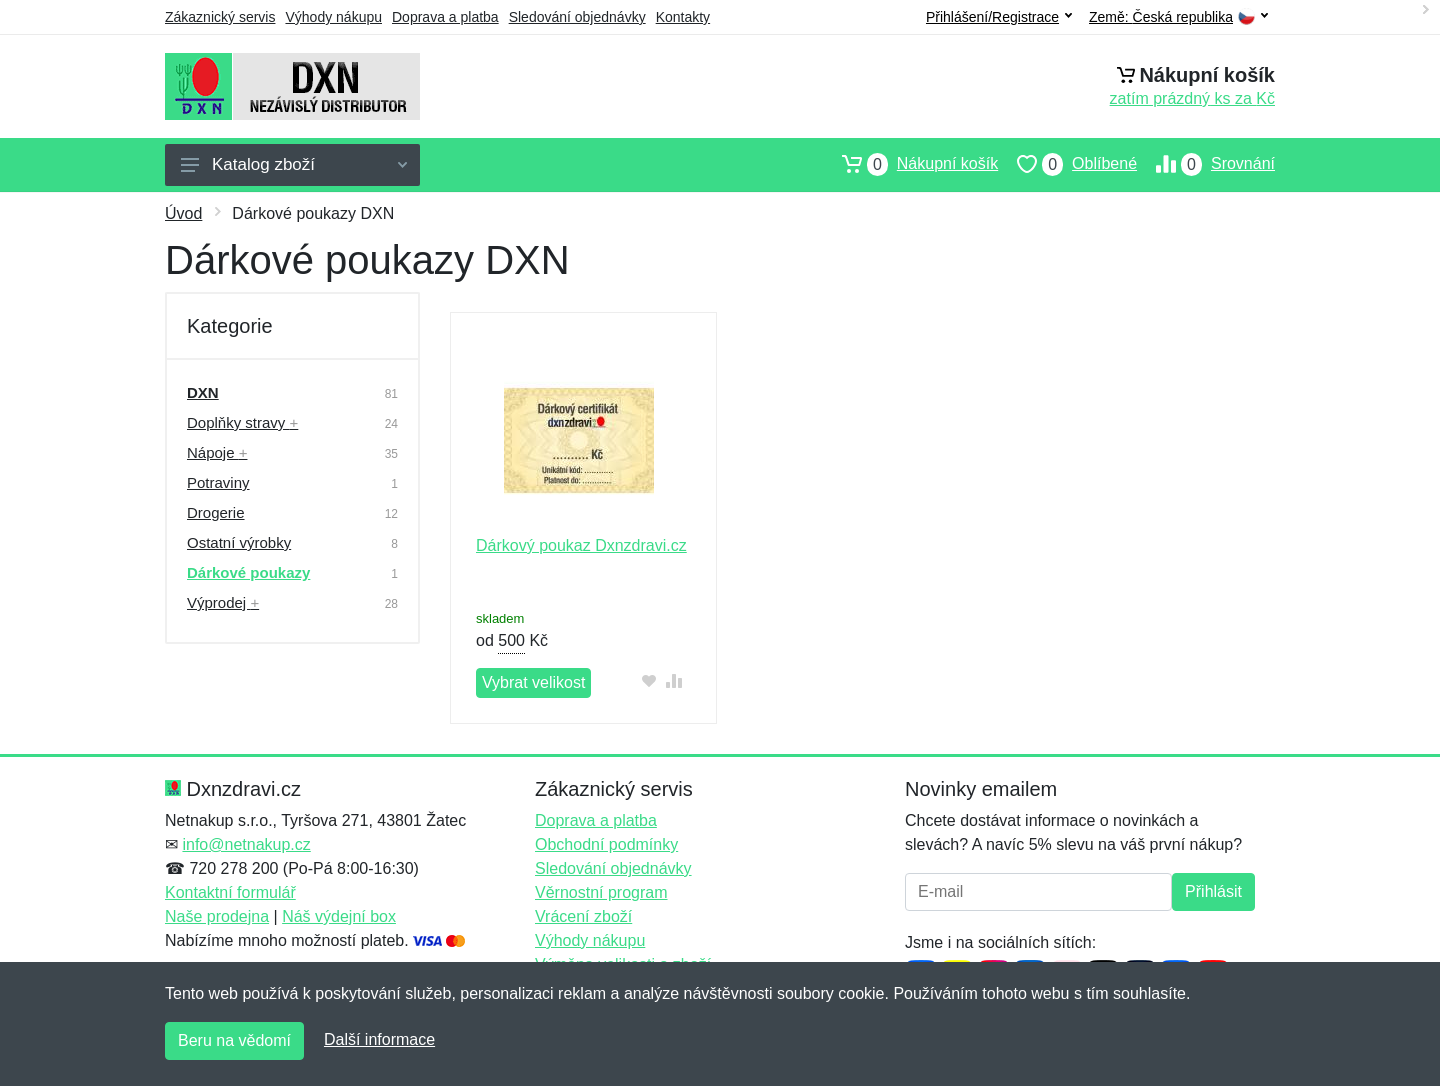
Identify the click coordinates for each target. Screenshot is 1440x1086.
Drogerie (216, 512)
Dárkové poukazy (248, 572)
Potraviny (218, 482)
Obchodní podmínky (606, 844)
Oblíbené (1067, 164)
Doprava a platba (445, 17)
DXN (203, 392)
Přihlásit (1213, 891)
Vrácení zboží (583, 916)
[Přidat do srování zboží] (674, 680)
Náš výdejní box (339, 916)
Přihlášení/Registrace (999, 17)
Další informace (379, 1039)
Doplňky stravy (242, 422)
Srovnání (1206, 164)
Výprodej (223, 602)
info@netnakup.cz (246, 844)
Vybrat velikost (533, 682)
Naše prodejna (217, 916)
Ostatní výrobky (239, 542)
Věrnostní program (601, 892)
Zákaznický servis (220, 17)
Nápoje (217, 452)
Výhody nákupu (333, 17)
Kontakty (683, 17)
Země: (1178, 17)
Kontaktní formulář (230, 892)
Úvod (183, 213)
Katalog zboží (294, 164)
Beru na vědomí (234, 1040)
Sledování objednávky (577, 17)
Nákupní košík (910, 164)
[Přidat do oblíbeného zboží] (649, 680)
